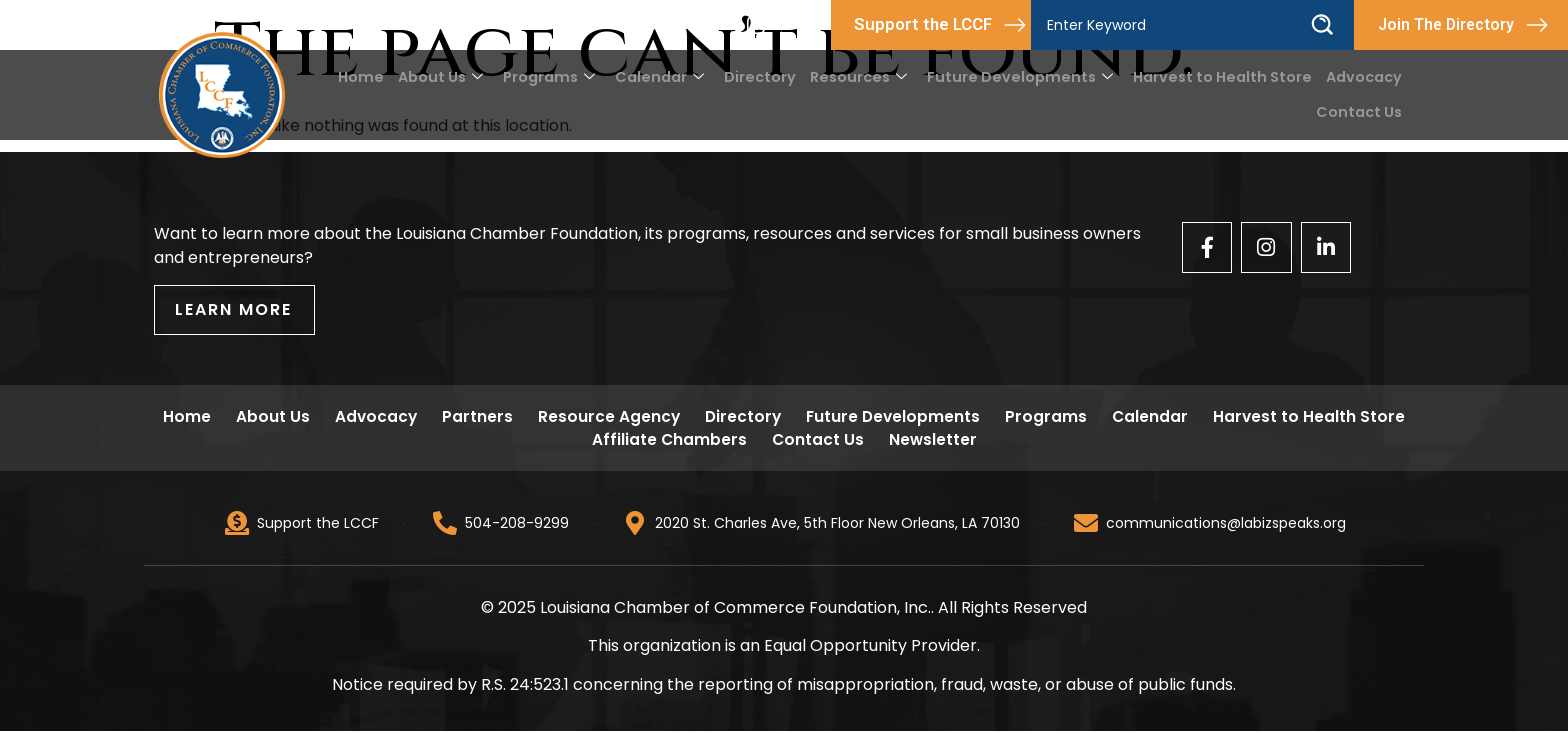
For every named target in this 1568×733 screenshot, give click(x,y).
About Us (468, 77)
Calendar (683, 77)
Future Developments (1032, 77)
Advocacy (1365, 77)
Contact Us (1360, 112)
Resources (877, 77)
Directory (781, 77)
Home (390, 77)
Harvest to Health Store (1227, 77)
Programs (575, 77)
